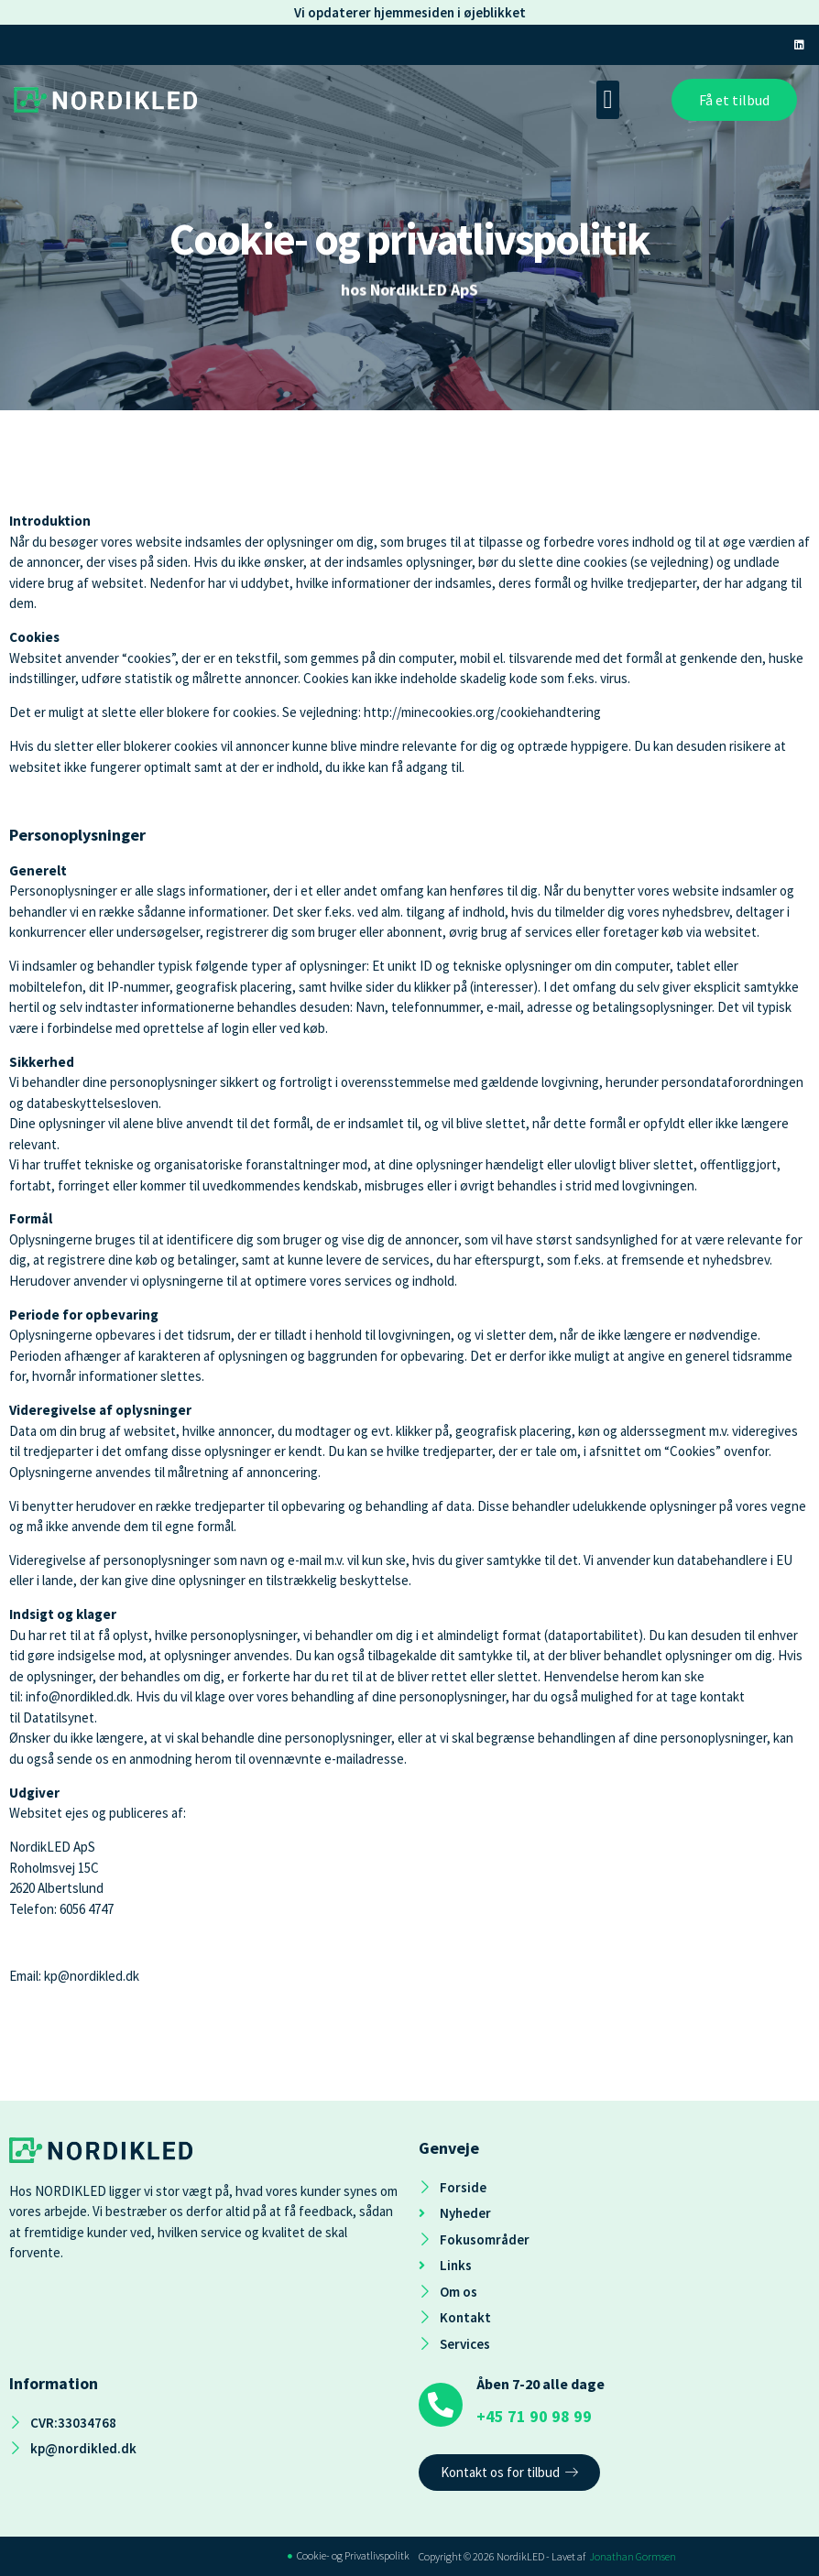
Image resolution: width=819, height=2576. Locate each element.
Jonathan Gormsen (632, 2556)
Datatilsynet (58, 1717)
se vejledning (671, 562)
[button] (607, 100)
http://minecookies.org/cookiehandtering (482, 712)
